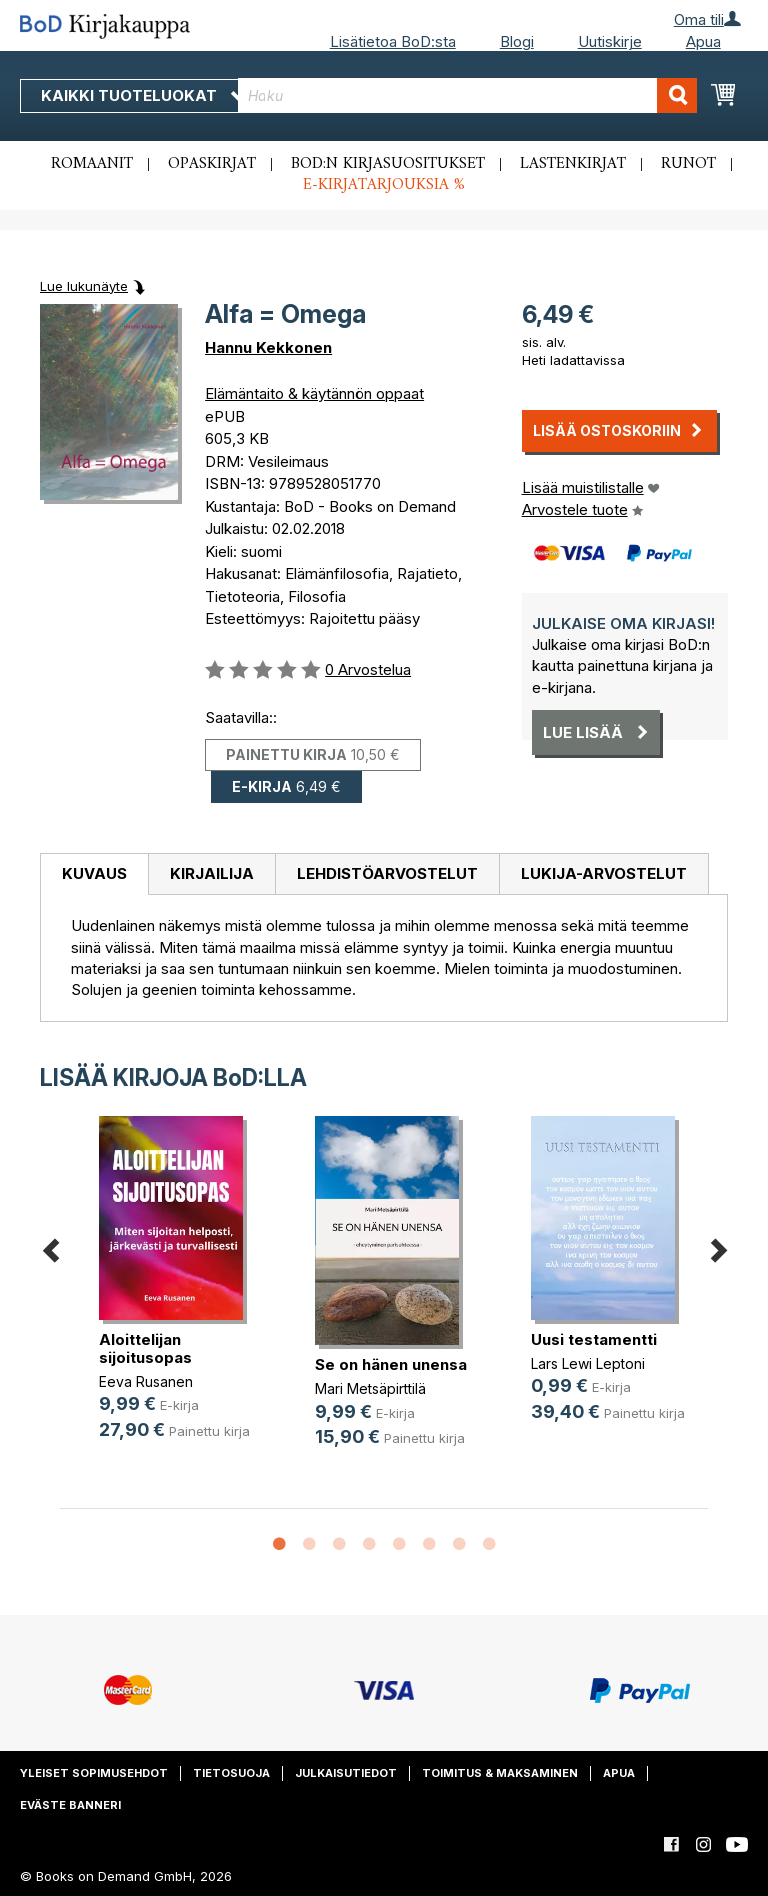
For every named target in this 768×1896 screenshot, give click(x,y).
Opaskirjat (212, 164)
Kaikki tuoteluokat (143, 95)
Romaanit (92, 164)
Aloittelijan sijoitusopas (145, 1348)
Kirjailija (212, 873)
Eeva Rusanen (146, 1381)
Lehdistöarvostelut (387, 873)
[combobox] (467, 95)
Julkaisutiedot (346, 1773)
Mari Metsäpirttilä (370, 1388)
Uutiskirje (610, 41)
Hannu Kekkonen (268, 347)
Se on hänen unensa (391, 1364)
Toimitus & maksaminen (500, 1773)
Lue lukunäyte (84, 286)
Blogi (517, 41)
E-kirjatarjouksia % (384, 185)
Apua (703, 41)
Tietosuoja (231, 1773)
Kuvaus (94, 873)
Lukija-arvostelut (604, 873)
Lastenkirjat (573, 164)
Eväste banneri (70, 1805)
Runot (688, 164)
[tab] (94, 875)
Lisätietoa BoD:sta (393, 41)
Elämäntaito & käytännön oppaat (314, 393)
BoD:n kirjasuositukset (388, 164)
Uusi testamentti (594, 1339)
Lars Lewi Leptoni (588, 1363)
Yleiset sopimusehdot (94, 1773)
